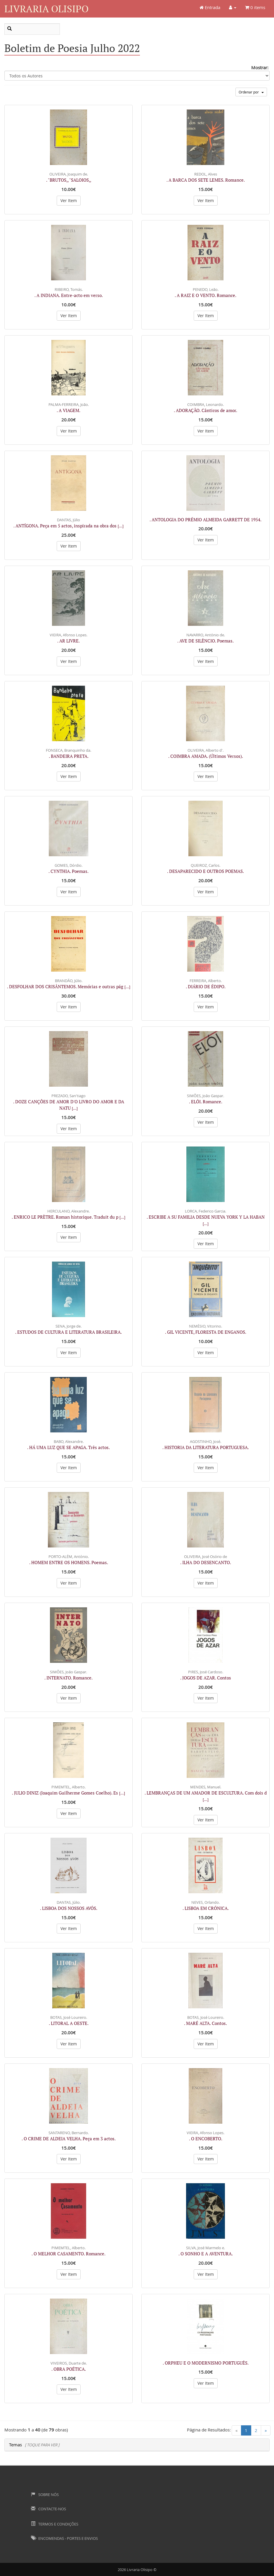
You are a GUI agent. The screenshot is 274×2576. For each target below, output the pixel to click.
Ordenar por (251, 92)
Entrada (210, 7)
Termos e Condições (54, 2524)
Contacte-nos (48, 2508)
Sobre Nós (45, 2494)
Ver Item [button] (68, 200)
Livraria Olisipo (46, 8)
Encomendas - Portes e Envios (64, 2538)
